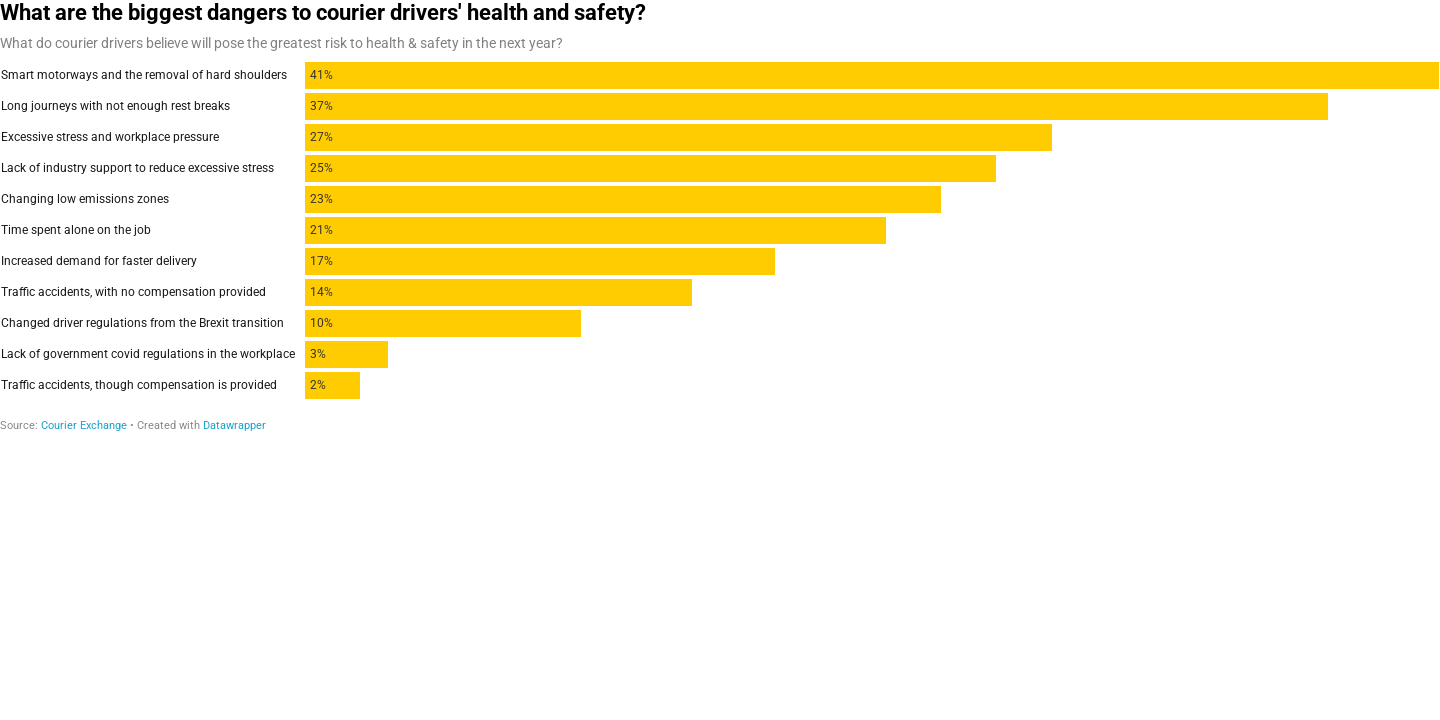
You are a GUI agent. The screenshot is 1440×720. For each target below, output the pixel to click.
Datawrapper (234, 425)
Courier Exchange (84, 425)
